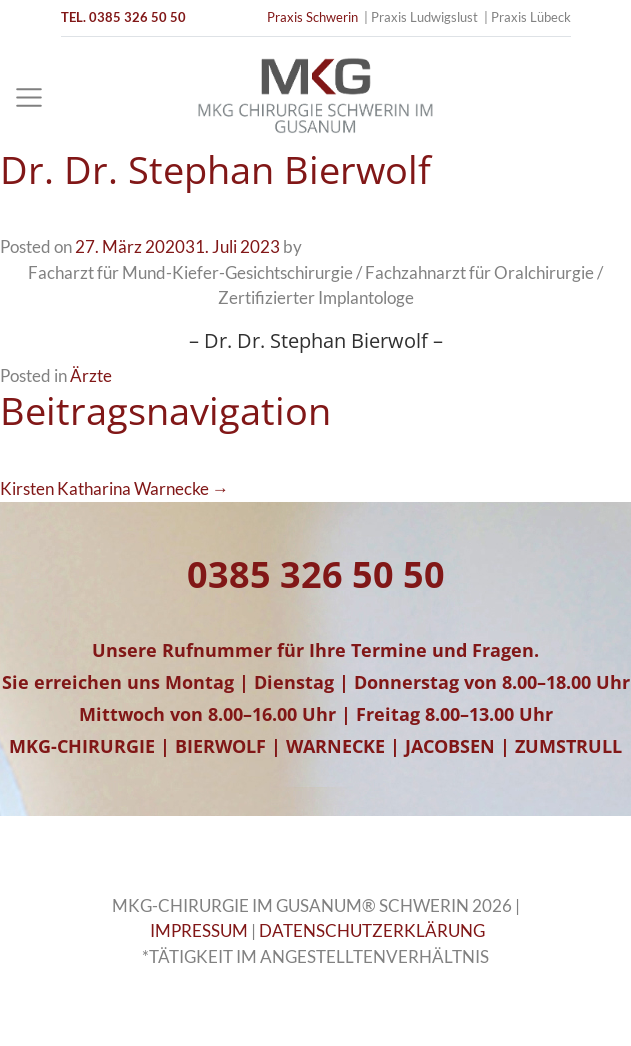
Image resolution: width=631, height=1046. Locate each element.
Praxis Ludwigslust (424, 17)
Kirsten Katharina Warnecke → (114, 488)
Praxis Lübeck (531, 17)
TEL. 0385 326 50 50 (123, 17)
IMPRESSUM (199, 930)
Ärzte (91, 375)
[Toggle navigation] (29, 98)
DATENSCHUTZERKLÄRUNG (372, 930)
